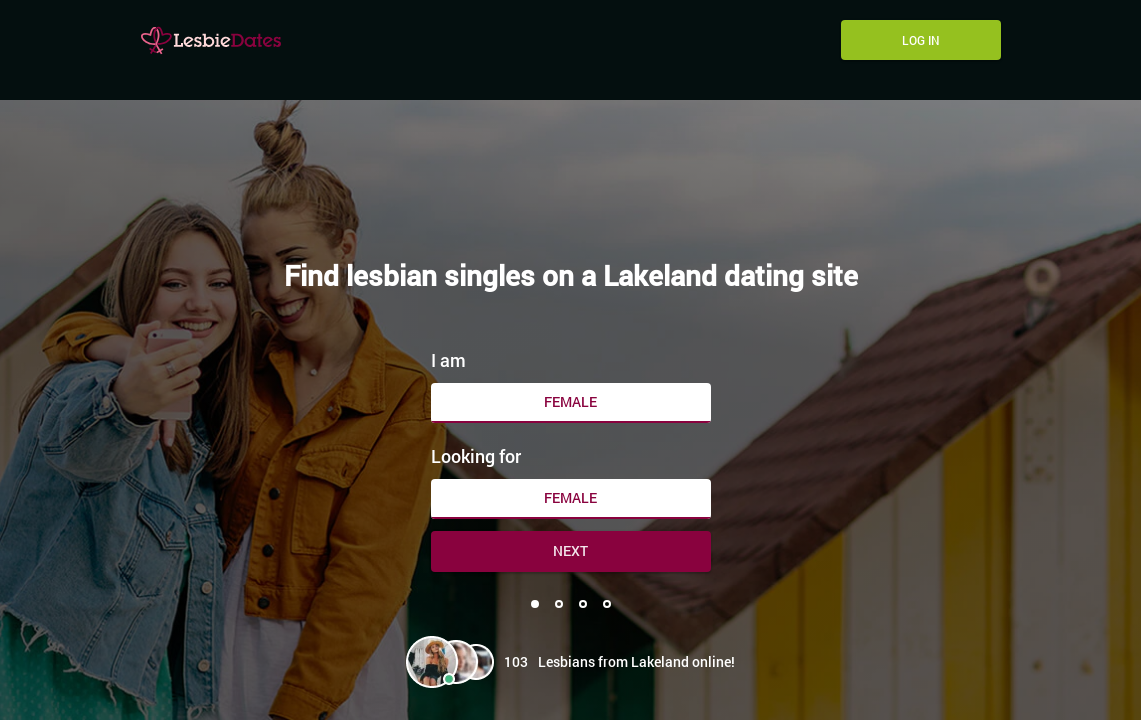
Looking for (476, 456)
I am (448, 360)
